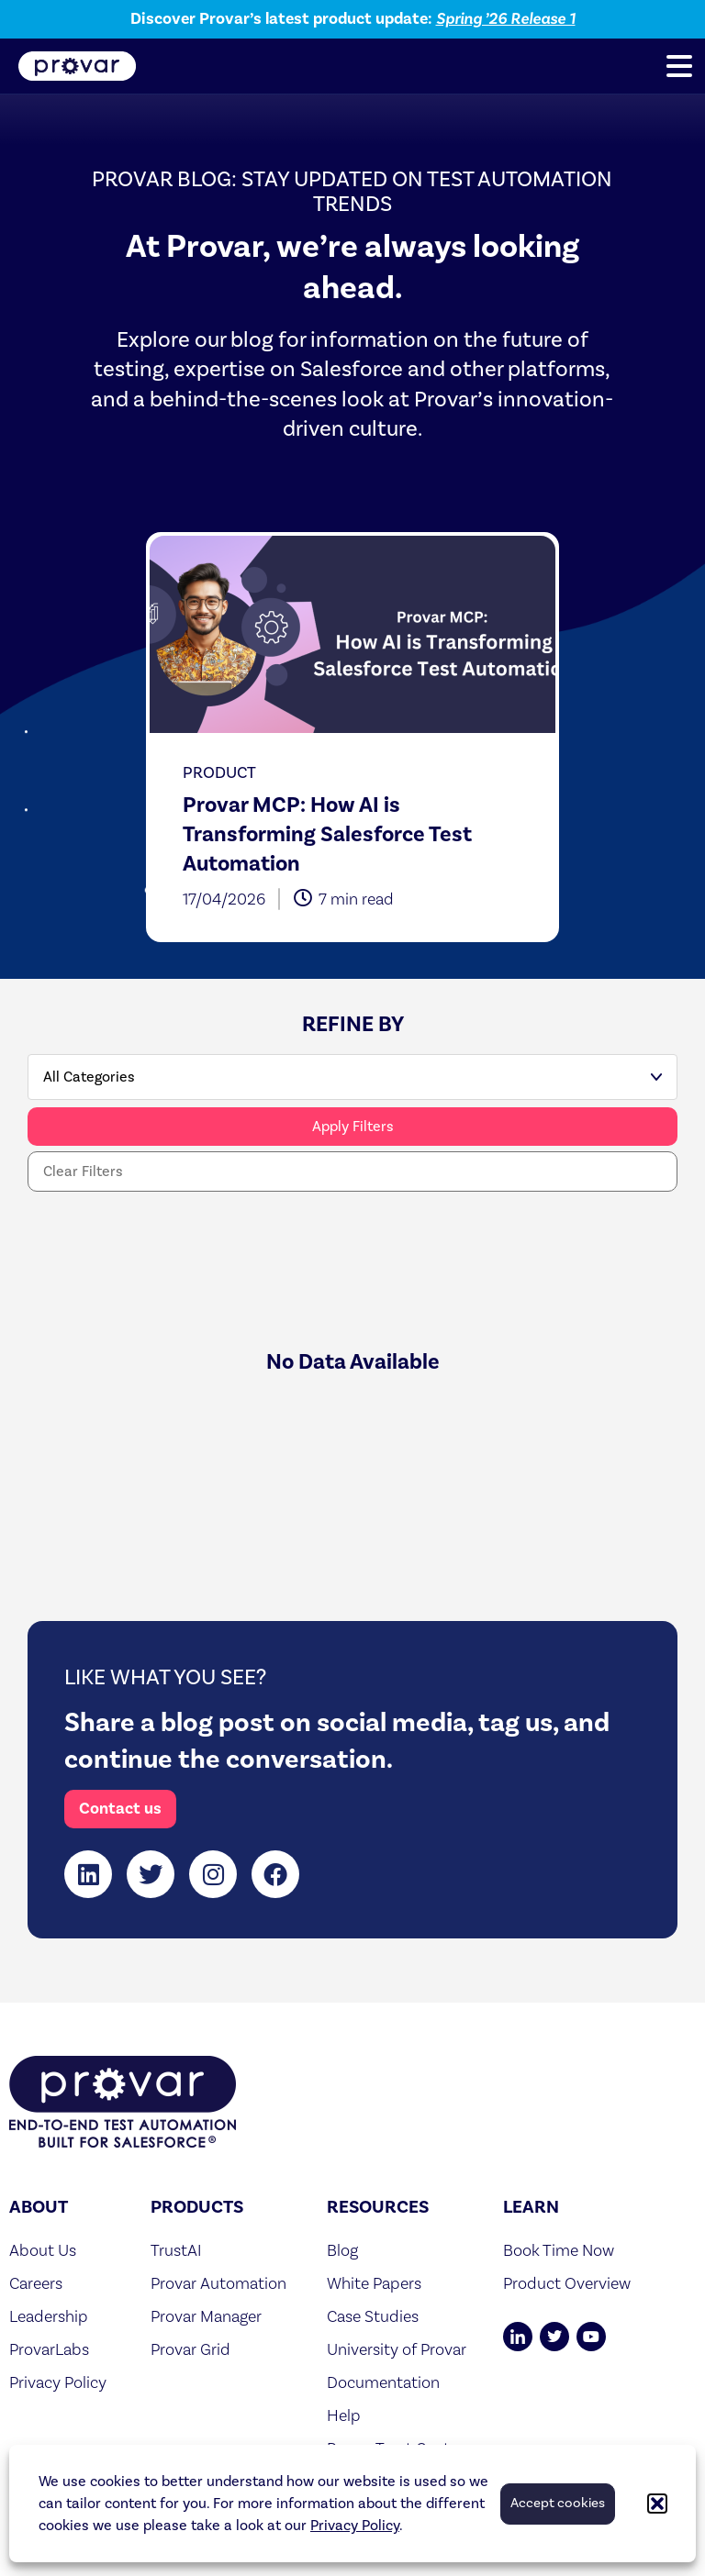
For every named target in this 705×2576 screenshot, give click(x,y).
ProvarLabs (49, 2349)
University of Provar (396, 2349)
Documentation (383, 2382)
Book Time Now (558, 2250)
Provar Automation (218, 2283)
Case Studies (373, 2316)
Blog (342, 2250)
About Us (42, 2250)
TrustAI (176, 2250)
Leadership (48, 2316)
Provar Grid (190, 2349)
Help (344, 2415)
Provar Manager (206, 2316)
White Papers (374, 2283)
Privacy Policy (354, 2525)
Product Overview (567, 2283)
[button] (657, 2503)
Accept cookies (557, 2503)
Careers (35, 2283)
